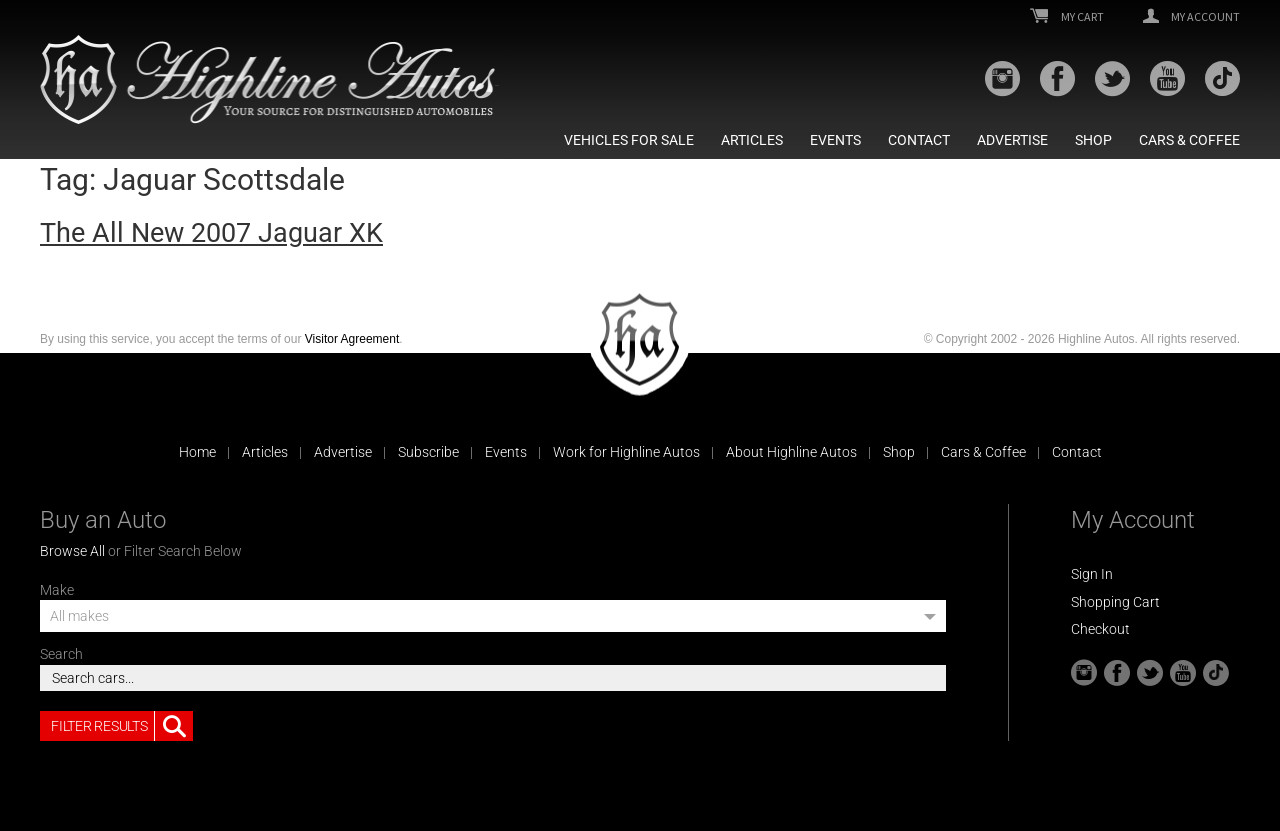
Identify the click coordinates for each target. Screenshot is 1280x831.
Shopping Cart (1115, 602)
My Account (1191, 17)
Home (197, 452)
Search (61, 654)
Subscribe (428, 452)
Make (57, 590)
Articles (752, 140)
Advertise (1012, 140)
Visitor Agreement (352, 339)
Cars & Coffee (1189, 140)
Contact (919, 140)
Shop (1093, 140)
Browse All (72, 551)
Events (835, 140)
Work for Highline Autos (626, 452)
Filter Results (122, 726)
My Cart (1067, 17)
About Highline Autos (791, 452)
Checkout (1100, 629)
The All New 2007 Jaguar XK (211, 233)
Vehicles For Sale (629, 140)
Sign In (1092, 574)
